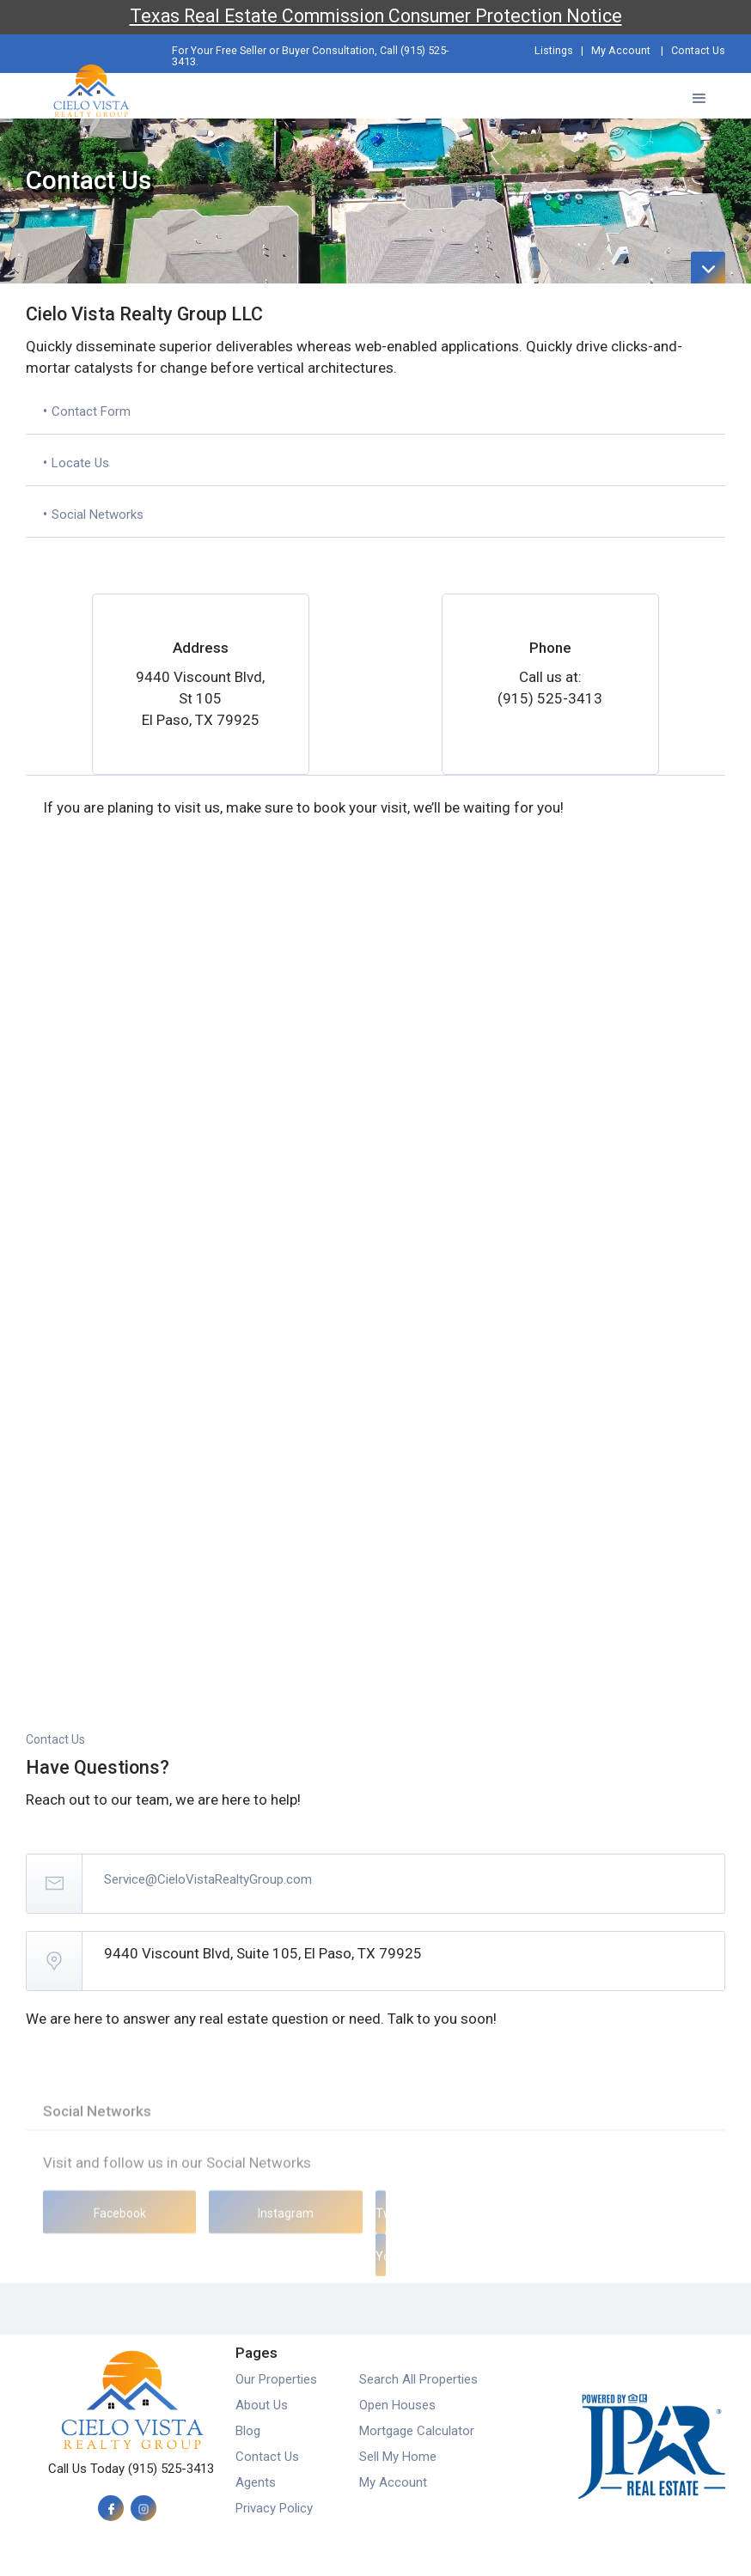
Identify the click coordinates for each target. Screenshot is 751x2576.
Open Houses (397, 2405)
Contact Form (91, 411)
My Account (620, 50)
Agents (255, 2482)
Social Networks (97, 514)
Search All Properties (418, 2379)
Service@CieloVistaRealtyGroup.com (208, 1879)
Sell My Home (398, 2456)
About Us (261, 2405)
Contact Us (698, 50)
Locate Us (80, 463)
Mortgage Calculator (416, 2431)
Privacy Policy (274, 2508)
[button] (699, 96)
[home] (90, 87)
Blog (247, 2431)
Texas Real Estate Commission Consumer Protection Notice (376, 16)
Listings (553, 50)
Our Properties (276, 2379)
